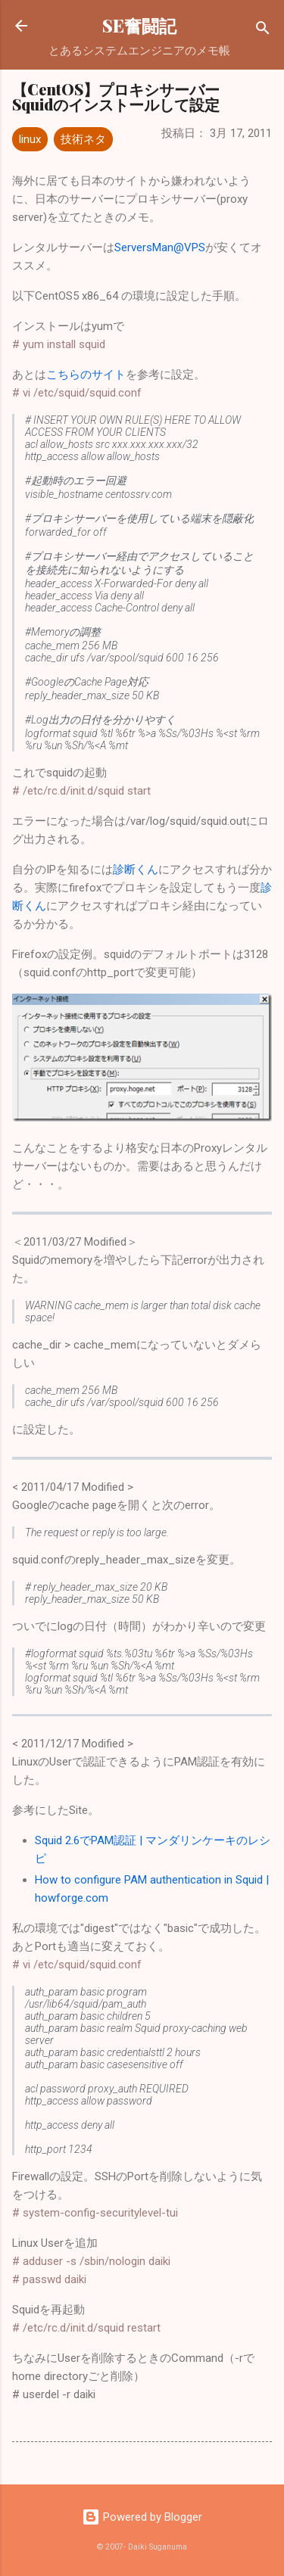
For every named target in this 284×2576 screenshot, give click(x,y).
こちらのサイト (86, 374)
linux (30, 139)
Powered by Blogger (142, 2517)
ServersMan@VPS (159, 247)
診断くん (135, 869)
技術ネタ (83, 139)
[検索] (263, 31)
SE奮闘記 (139, 25)
